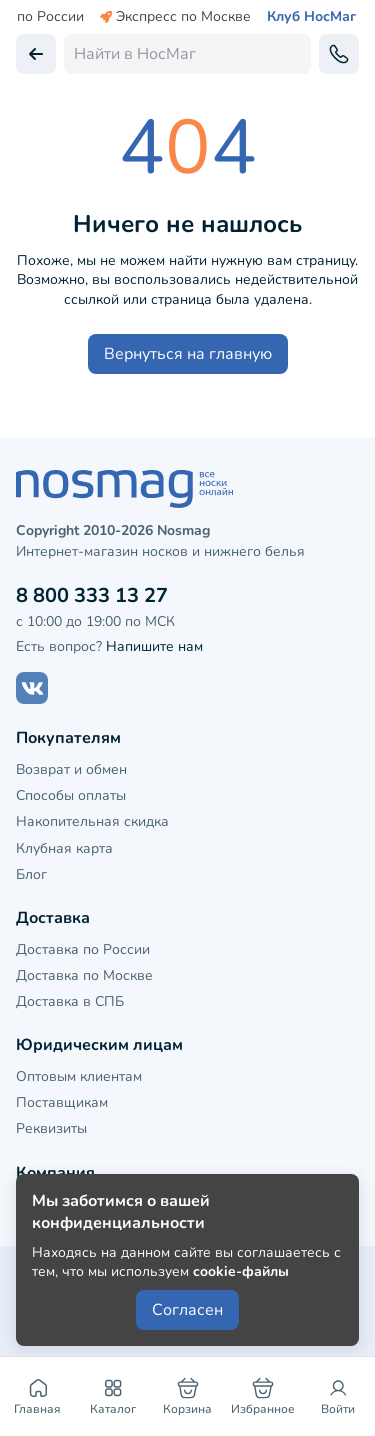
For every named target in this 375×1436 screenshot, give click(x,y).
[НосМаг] (187, 489)
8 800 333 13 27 (92, 595)
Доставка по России (83, 949)
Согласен (187, 1310)
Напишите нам (154, 646)
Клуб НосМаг (311, 17)
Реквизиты (51, 1128)
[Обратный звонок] (339, 54)
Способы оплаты (71, 795)
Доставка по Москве (84, 975)
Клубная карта (64, 848)
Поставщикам (62, 1102)
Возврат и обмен (71, 769)
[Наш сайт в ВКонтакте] (32, 688)
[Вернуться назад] (36, 54)
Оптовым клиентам (79, 1076)
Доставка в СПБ (70, 1001)
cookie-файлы (241, 1271)
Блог (31, 874)
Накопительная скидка (92, 821)
